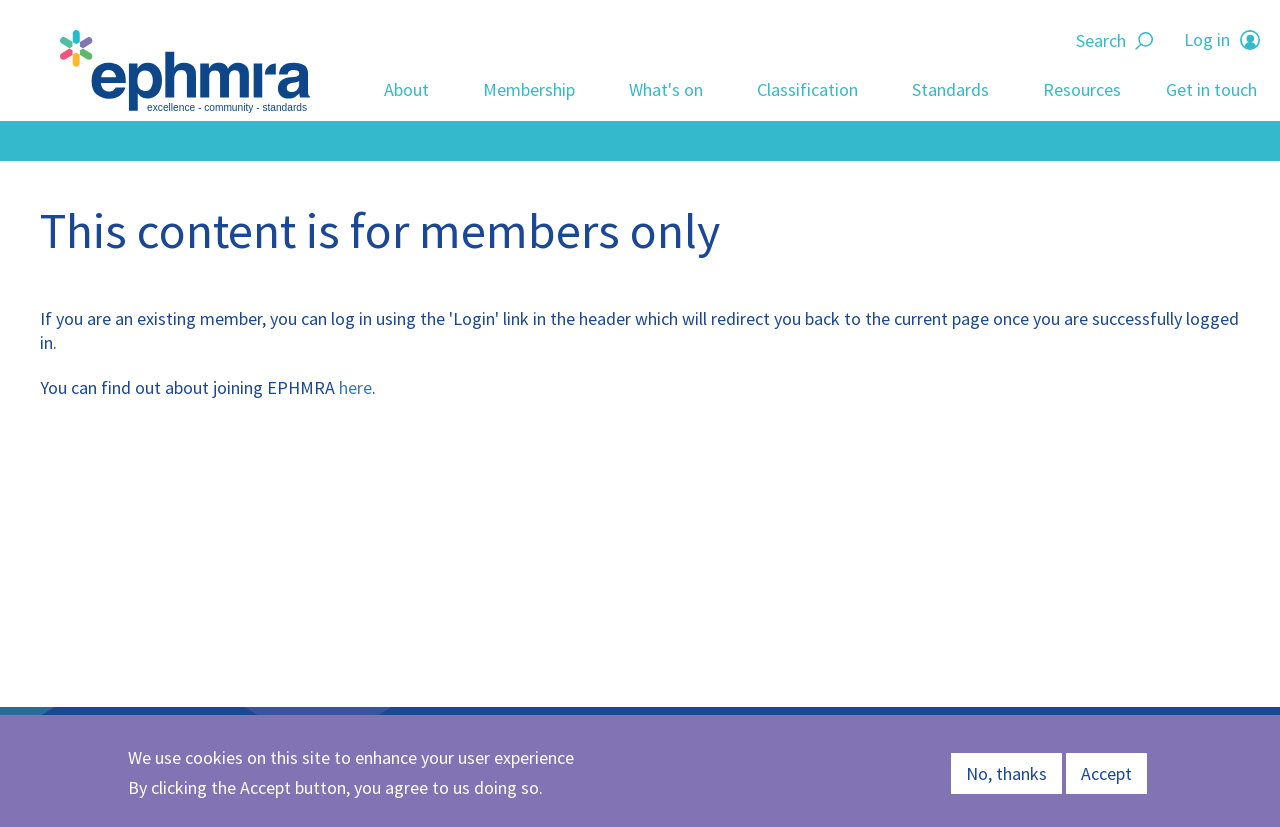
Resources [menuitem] (1082, 89)
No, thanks (1006, 773)
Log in (1207, 39)
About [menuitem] (406, 89)
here (355, 387)
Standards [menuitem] (950, 89)
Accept (1106, 773)
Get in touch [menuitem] (1211, 89)
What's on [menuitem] (666, 89)
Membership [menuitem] (529, 89)
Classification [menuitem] (807, 89)
